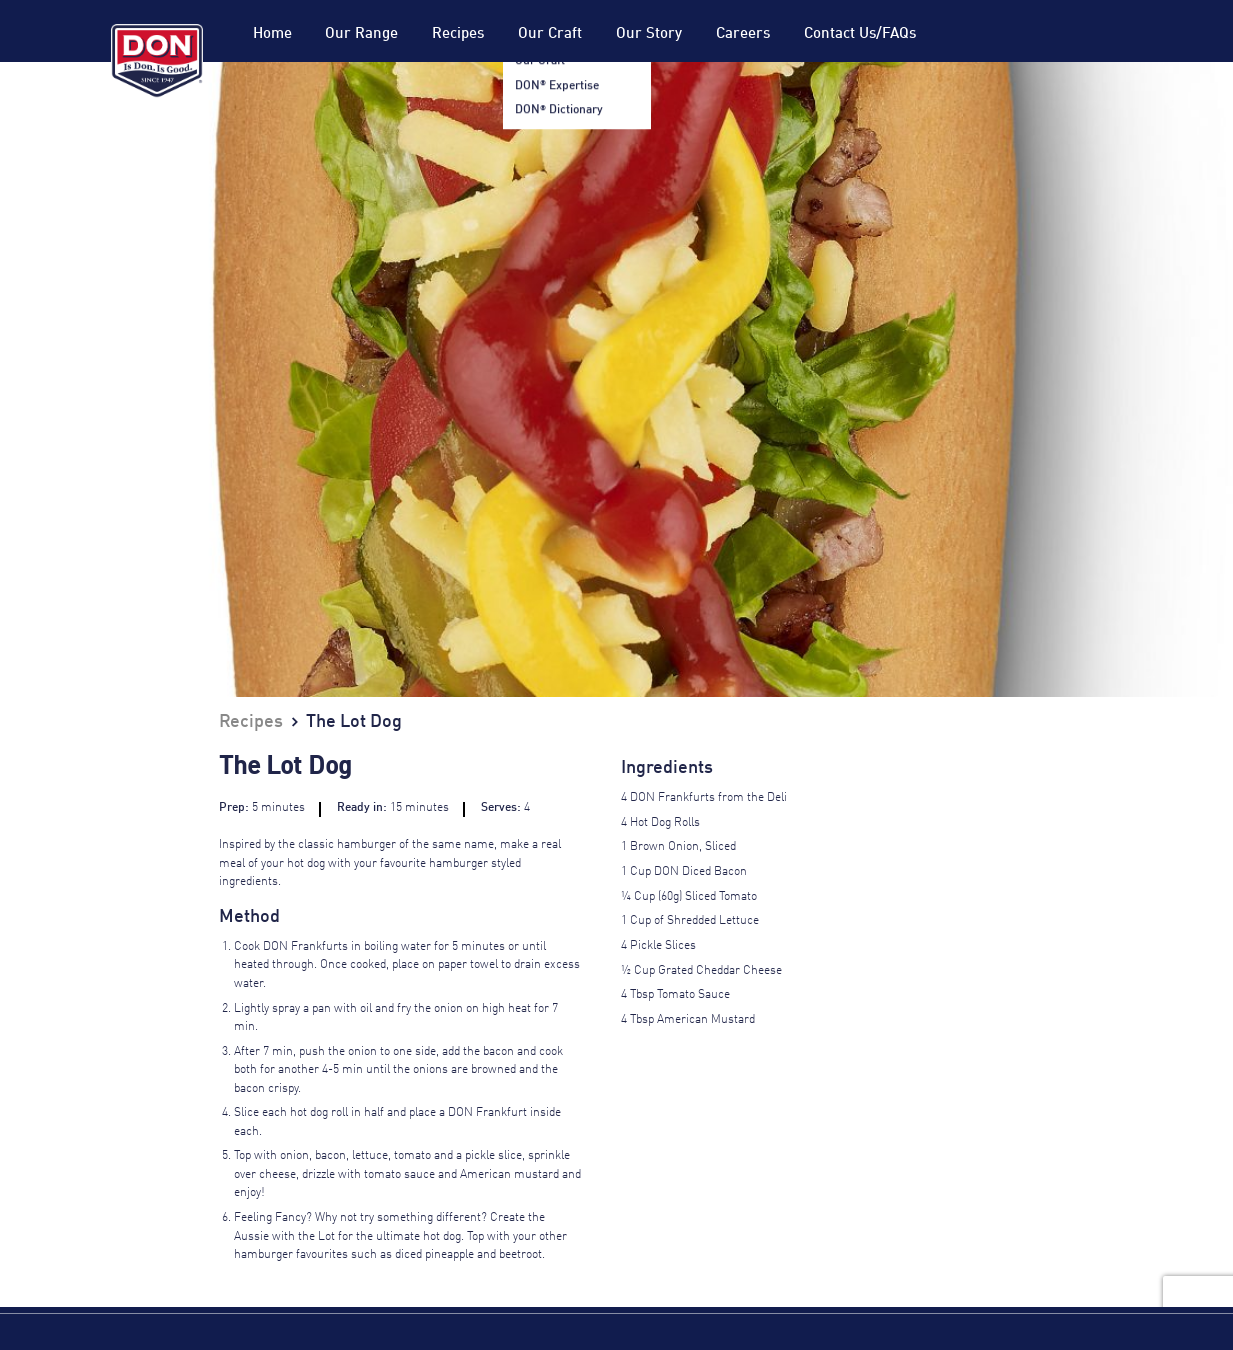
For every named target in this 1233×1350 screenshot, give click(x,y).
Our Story (649, 34)
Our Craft (550, 34)
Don (157, 61)
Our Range (361, 34)
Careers (743, 34)
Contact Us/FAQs (860, 34)
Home (272, 34)
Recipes (458, 34)
